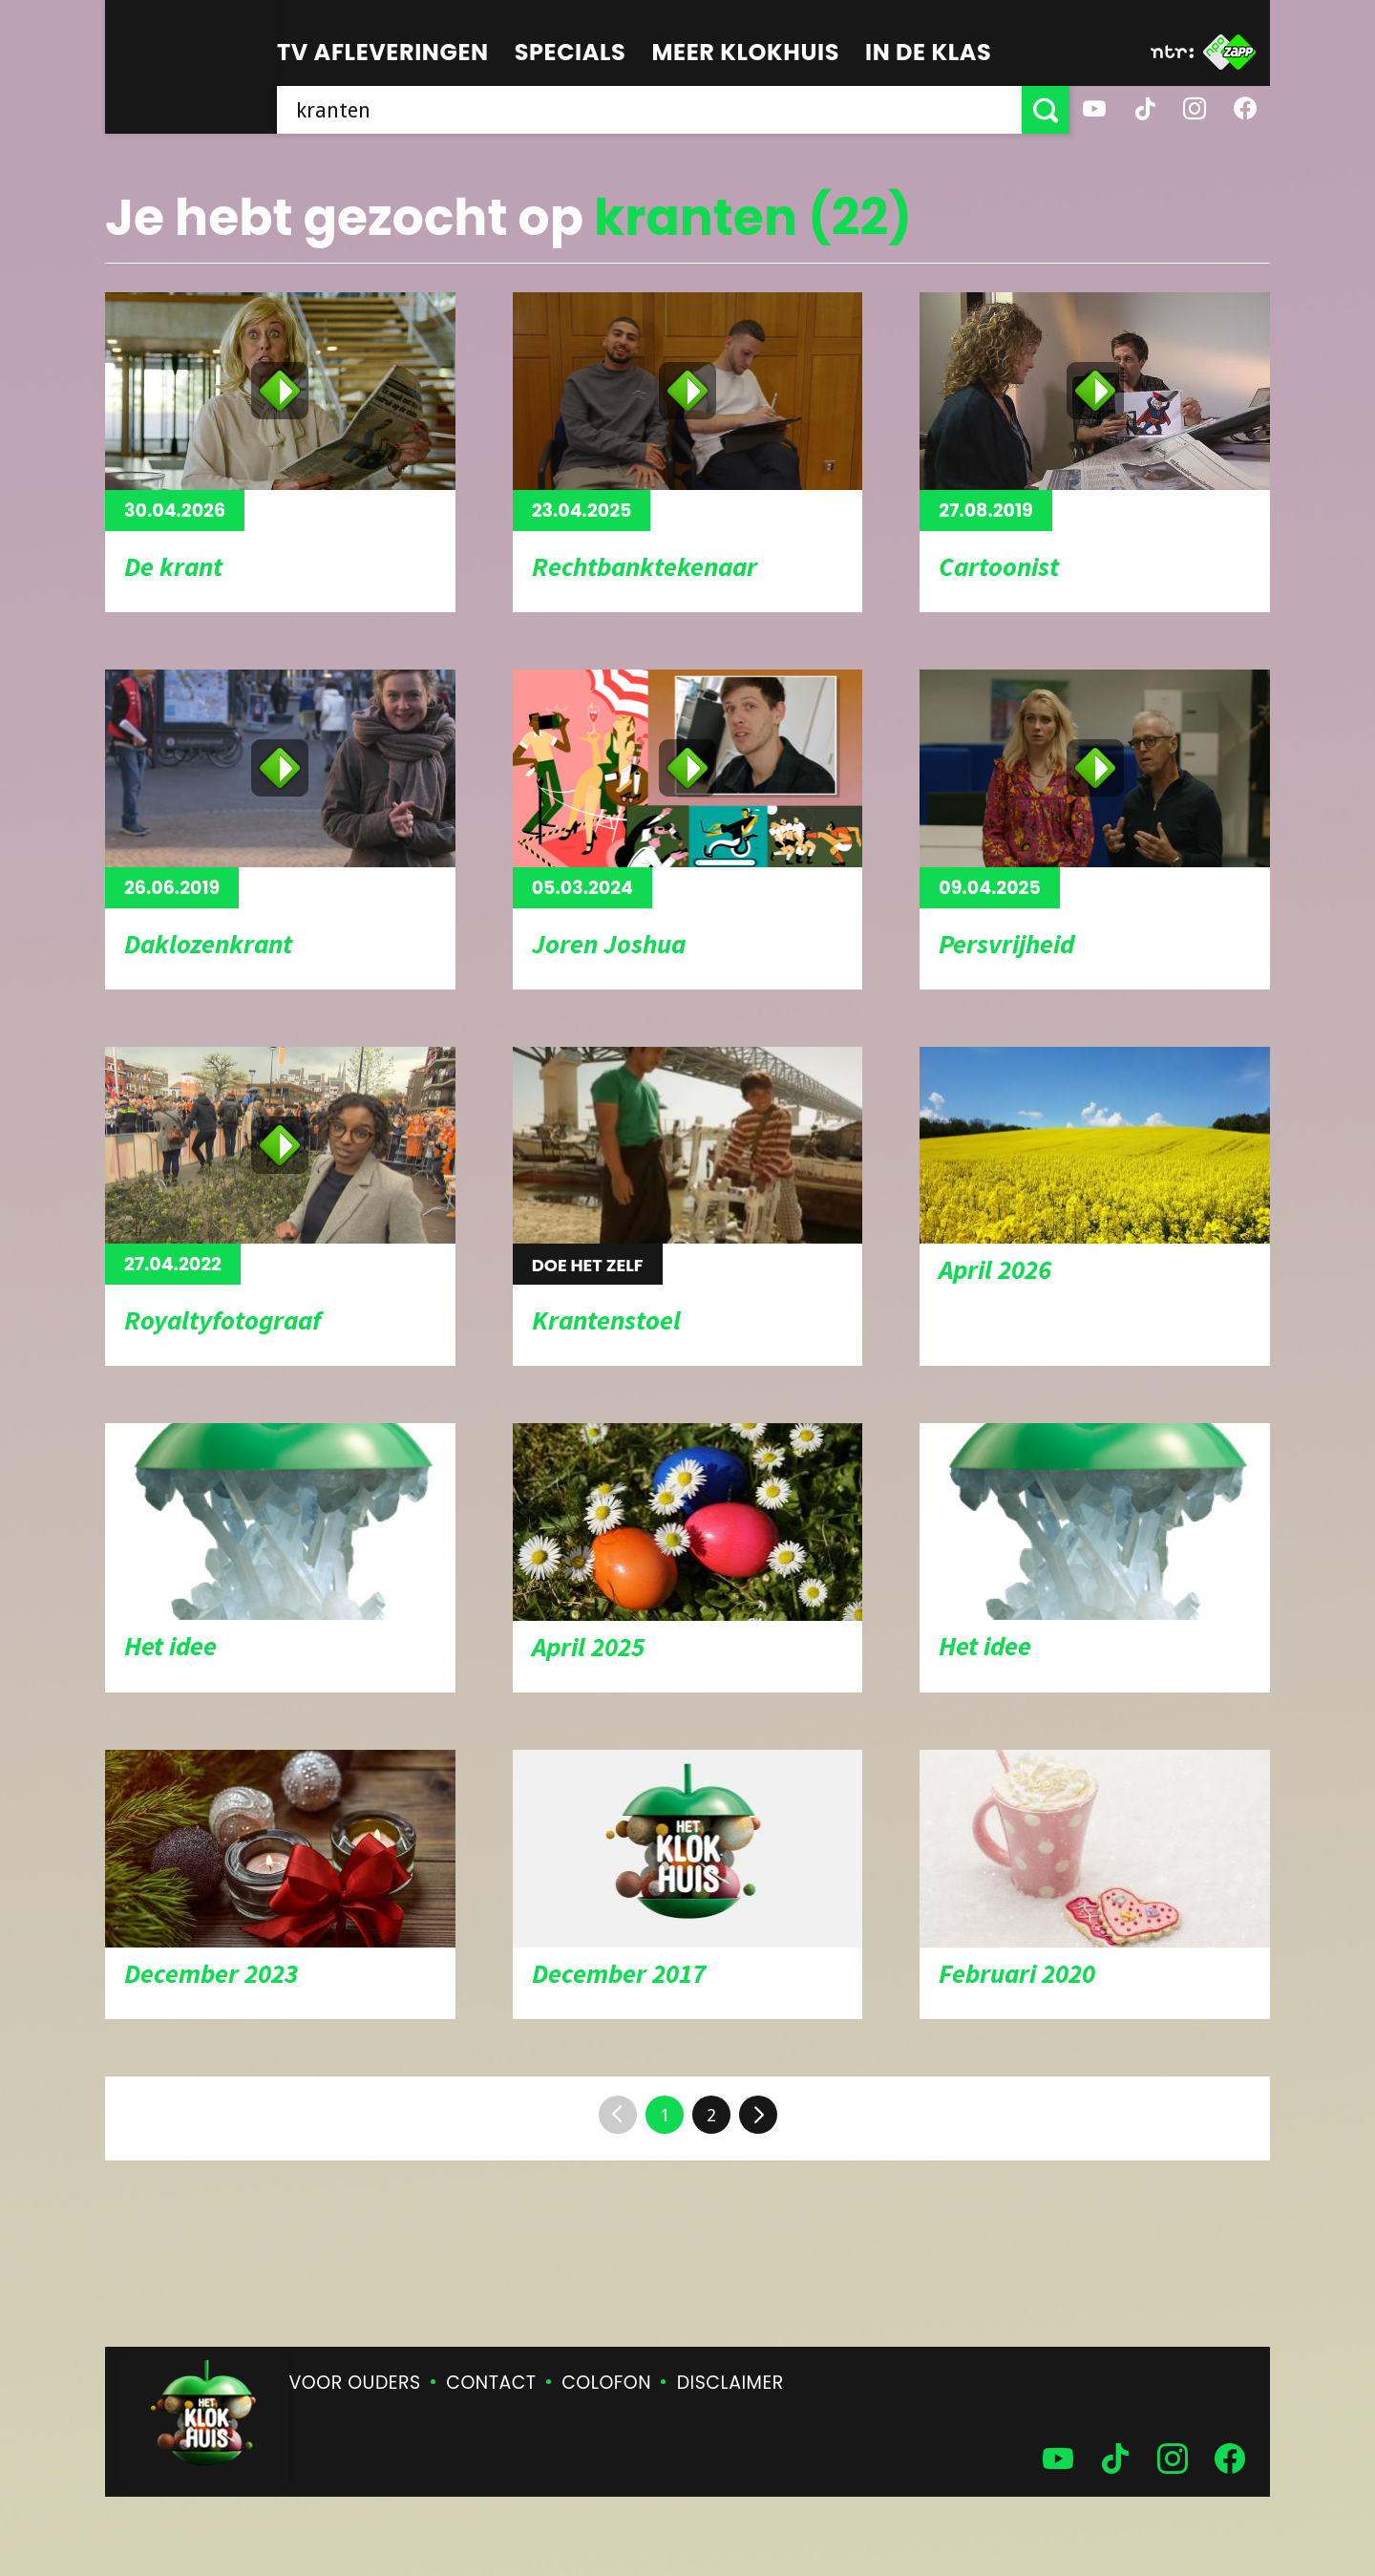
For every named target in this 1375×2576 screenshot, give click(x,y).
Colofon (606, 2382)
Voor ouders (355, 2382)
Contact (491, 2382)
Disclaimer (730, 2382)
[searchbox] (649, 110)
